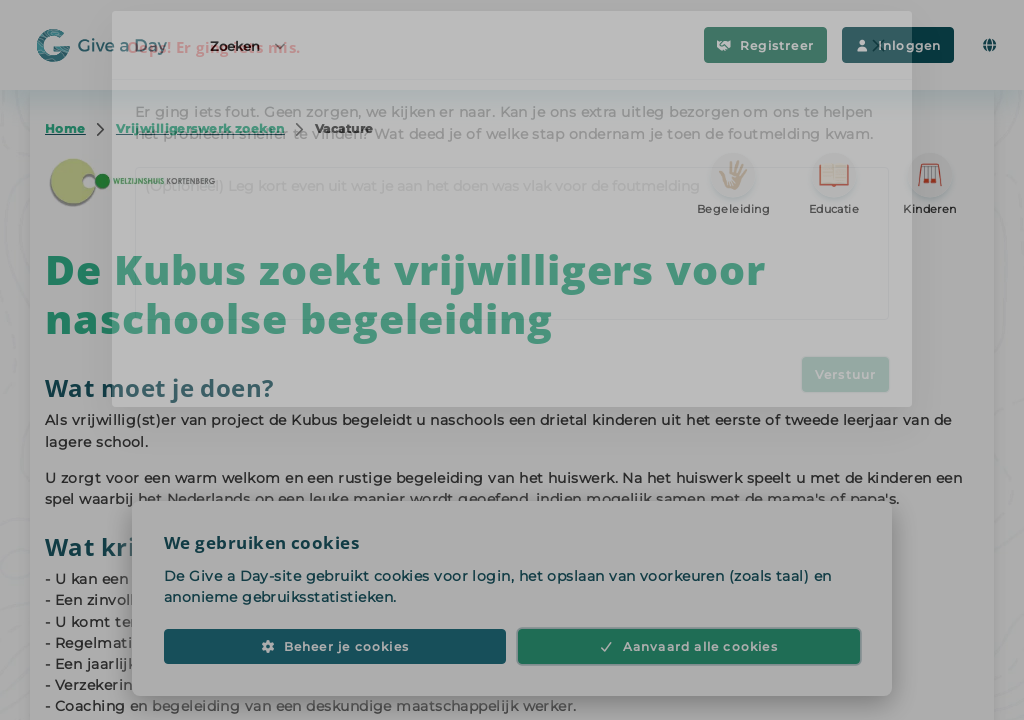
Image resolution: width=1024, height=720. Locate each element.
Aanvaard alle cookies (689, 656)
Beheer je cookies (335, 656)
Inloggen (898, 45)
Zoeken (249, 45)
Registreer (765, 45)
